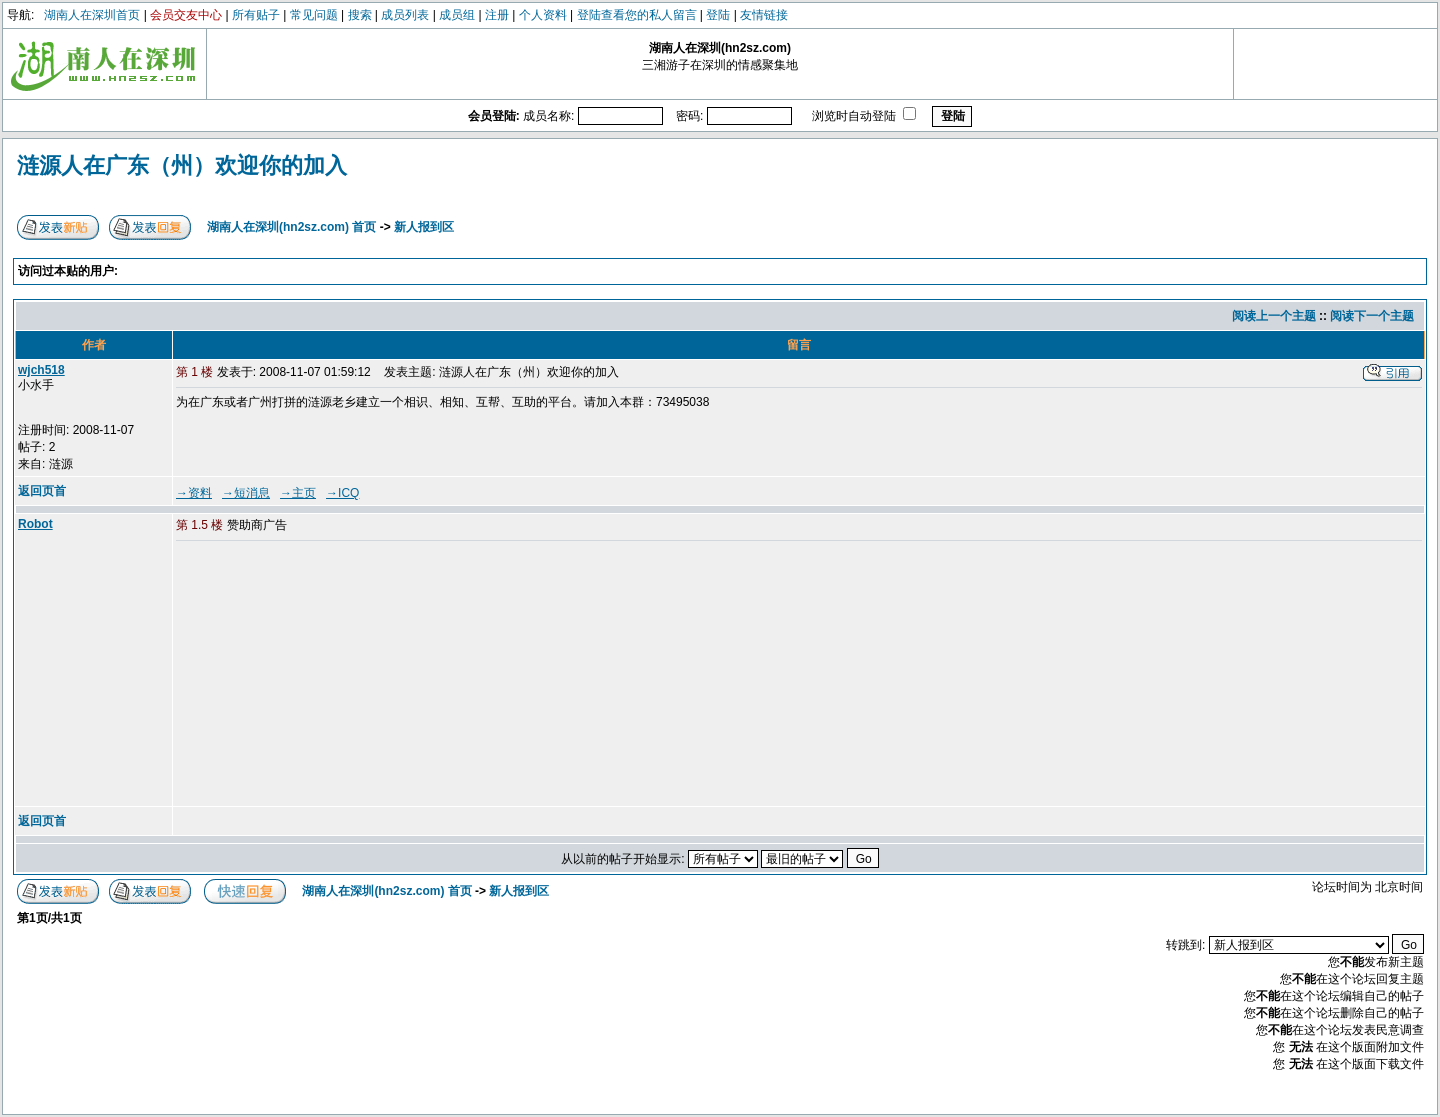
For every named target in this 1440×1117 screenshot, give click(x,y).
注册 (497, 15)
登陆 (718, 15)
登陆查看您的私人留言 (637, 15)
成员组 (457, 15)
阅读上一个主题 (1274, 316)
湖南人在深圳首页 (92, 15)
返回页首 (42, 491)
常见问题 (314, 15)
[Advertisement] (329, 675)
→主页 (298, 493)
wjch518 (41, 370)
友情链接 (764, 15)
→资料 (194, 493)
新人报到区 (424, 227)
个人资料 (543, 15)
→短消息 (246, 493)
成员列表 (405, 15)
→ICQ (342, 493)
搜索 (360, 15)
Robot (35, 524)
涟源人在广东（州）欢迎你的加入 (182, 165)
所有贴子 (256, 15)
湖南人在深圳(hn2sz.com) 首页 (291, 227)
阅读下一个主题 (1372, 316)
